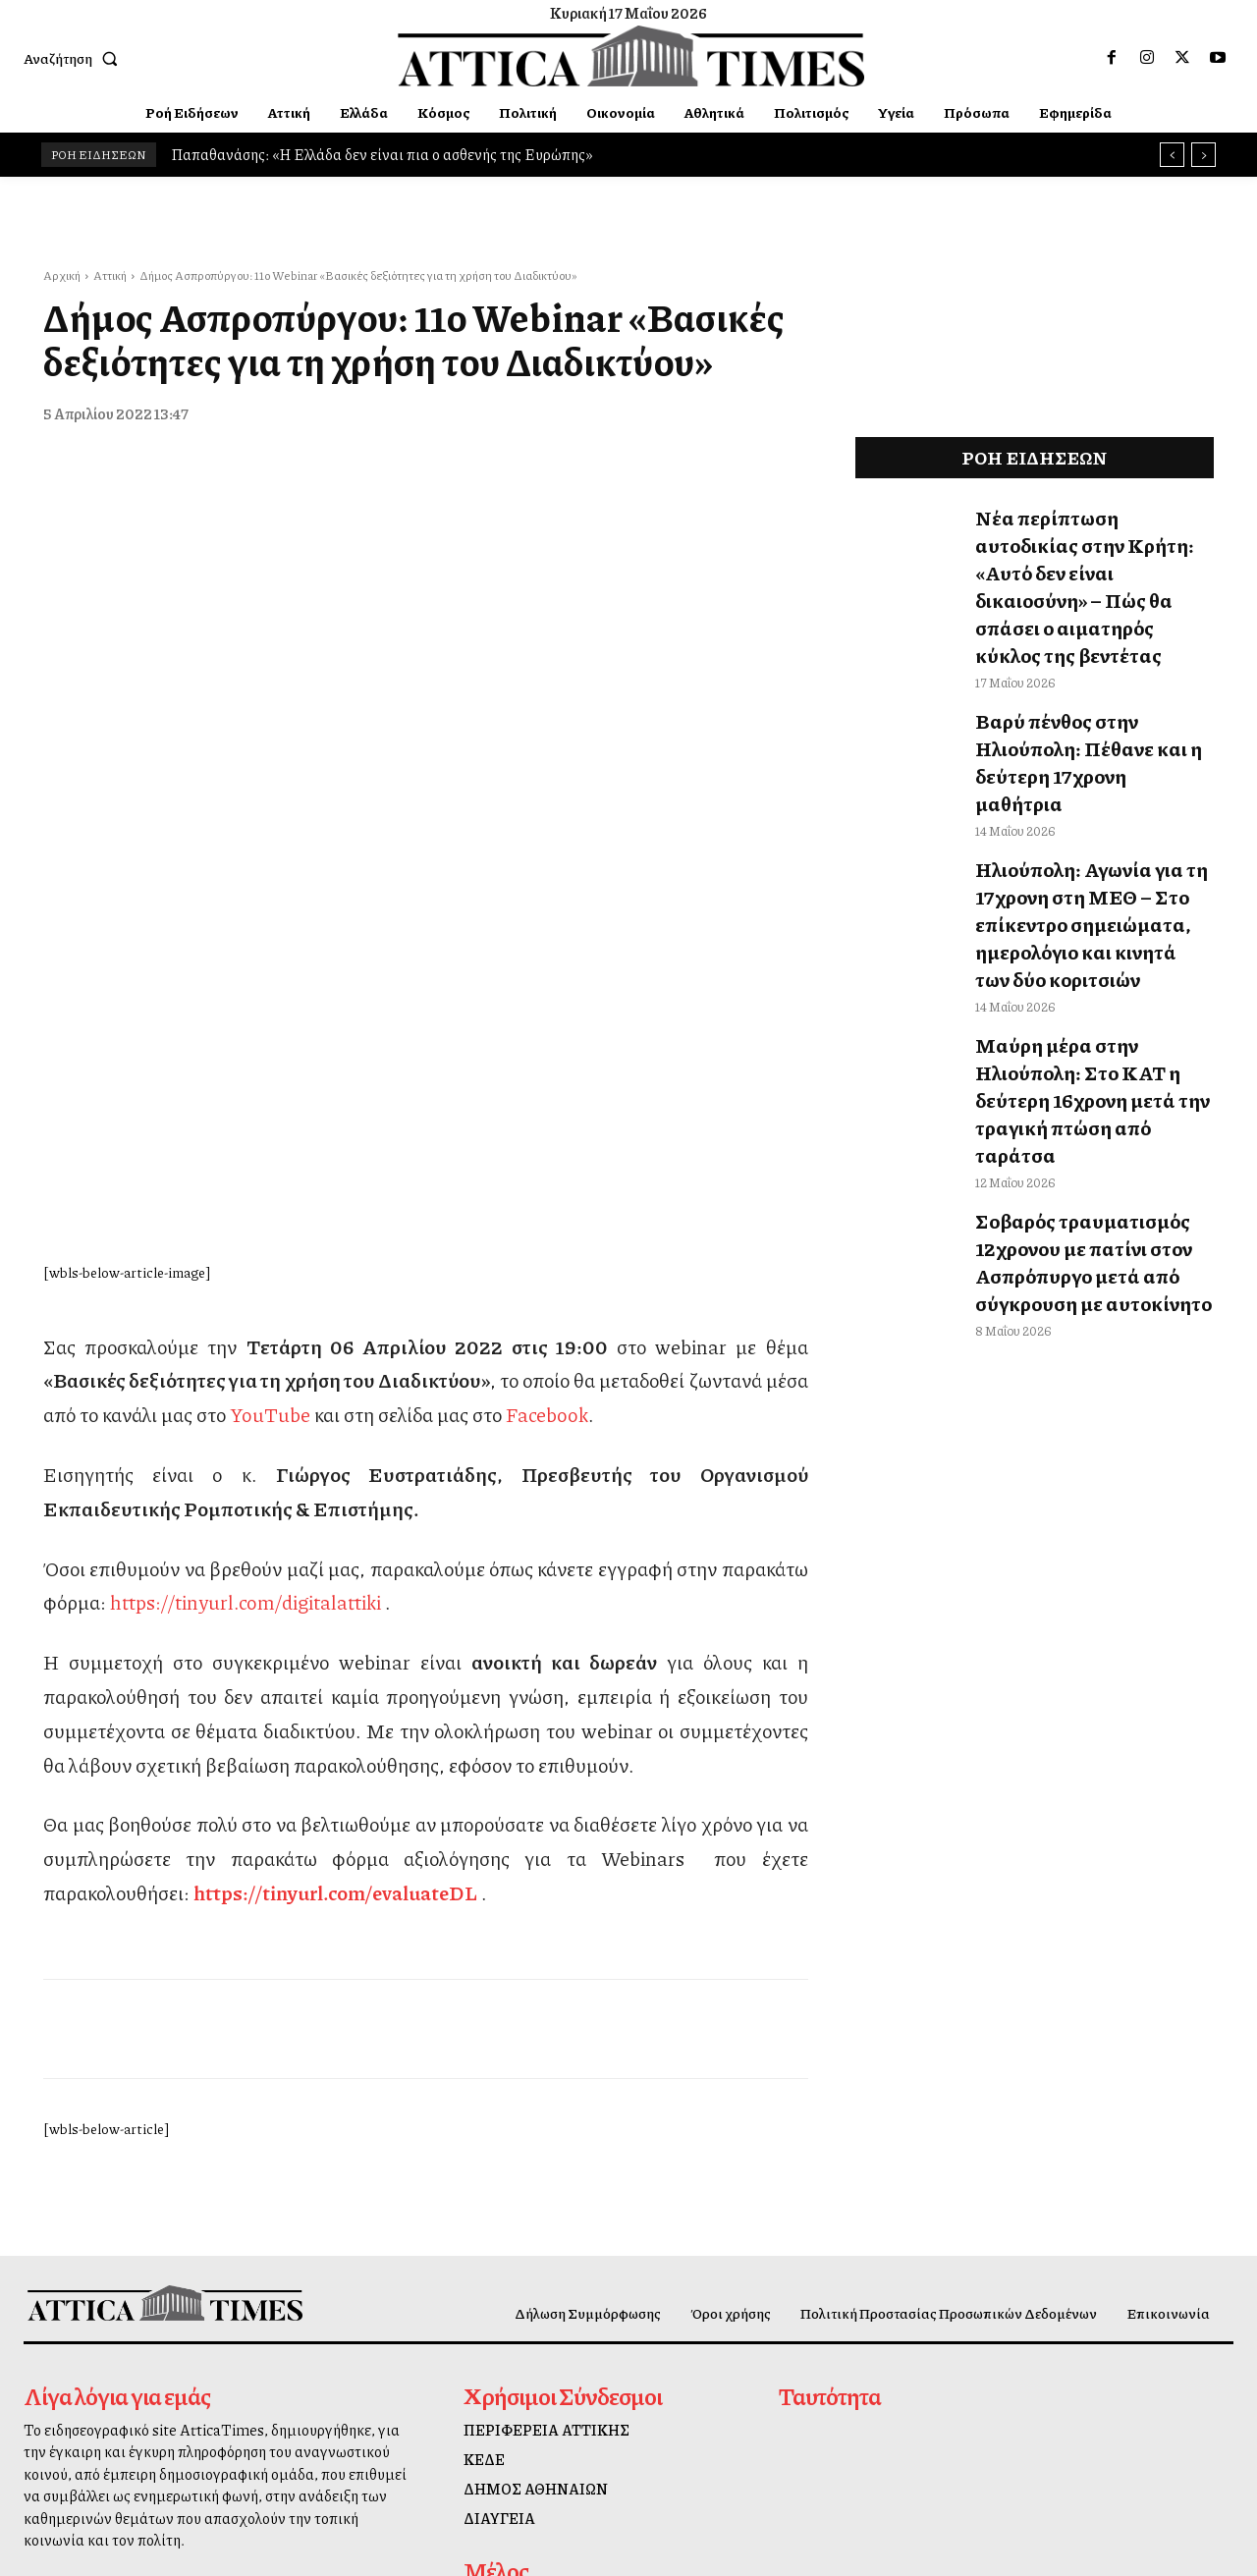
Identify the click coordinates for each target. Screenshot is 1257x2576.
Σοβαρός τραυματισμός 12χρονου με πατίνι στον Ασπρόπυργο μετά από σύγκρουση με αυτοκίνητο (1069, 1052)
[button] (75, 58)
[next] (1203, 154)
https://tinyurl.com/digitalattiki (245, 1266)
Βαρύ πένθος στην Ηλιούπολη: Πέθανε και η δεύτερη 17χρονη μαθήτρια (1085, 663)
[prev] (1172, 154)
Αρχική (62, 275)
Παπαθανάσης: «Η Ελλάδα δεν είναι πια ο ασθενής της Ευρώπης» (382, 154)
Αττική (110, 275)
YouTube (270, 1078)
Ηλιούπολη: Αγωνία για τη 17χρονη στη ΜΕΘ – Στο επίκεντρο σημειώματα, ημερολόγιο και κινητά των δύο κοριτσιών (1087, 789)
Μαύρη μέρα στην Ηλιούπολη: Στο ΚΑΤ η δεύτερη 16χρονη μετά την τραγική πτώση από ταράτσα (1083, 926)
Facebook (547, 1078)
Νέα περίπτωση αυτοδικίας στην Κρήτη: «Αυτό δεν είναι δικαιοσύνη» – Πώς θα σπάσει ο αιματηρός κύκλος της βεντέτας (1092, 547)
